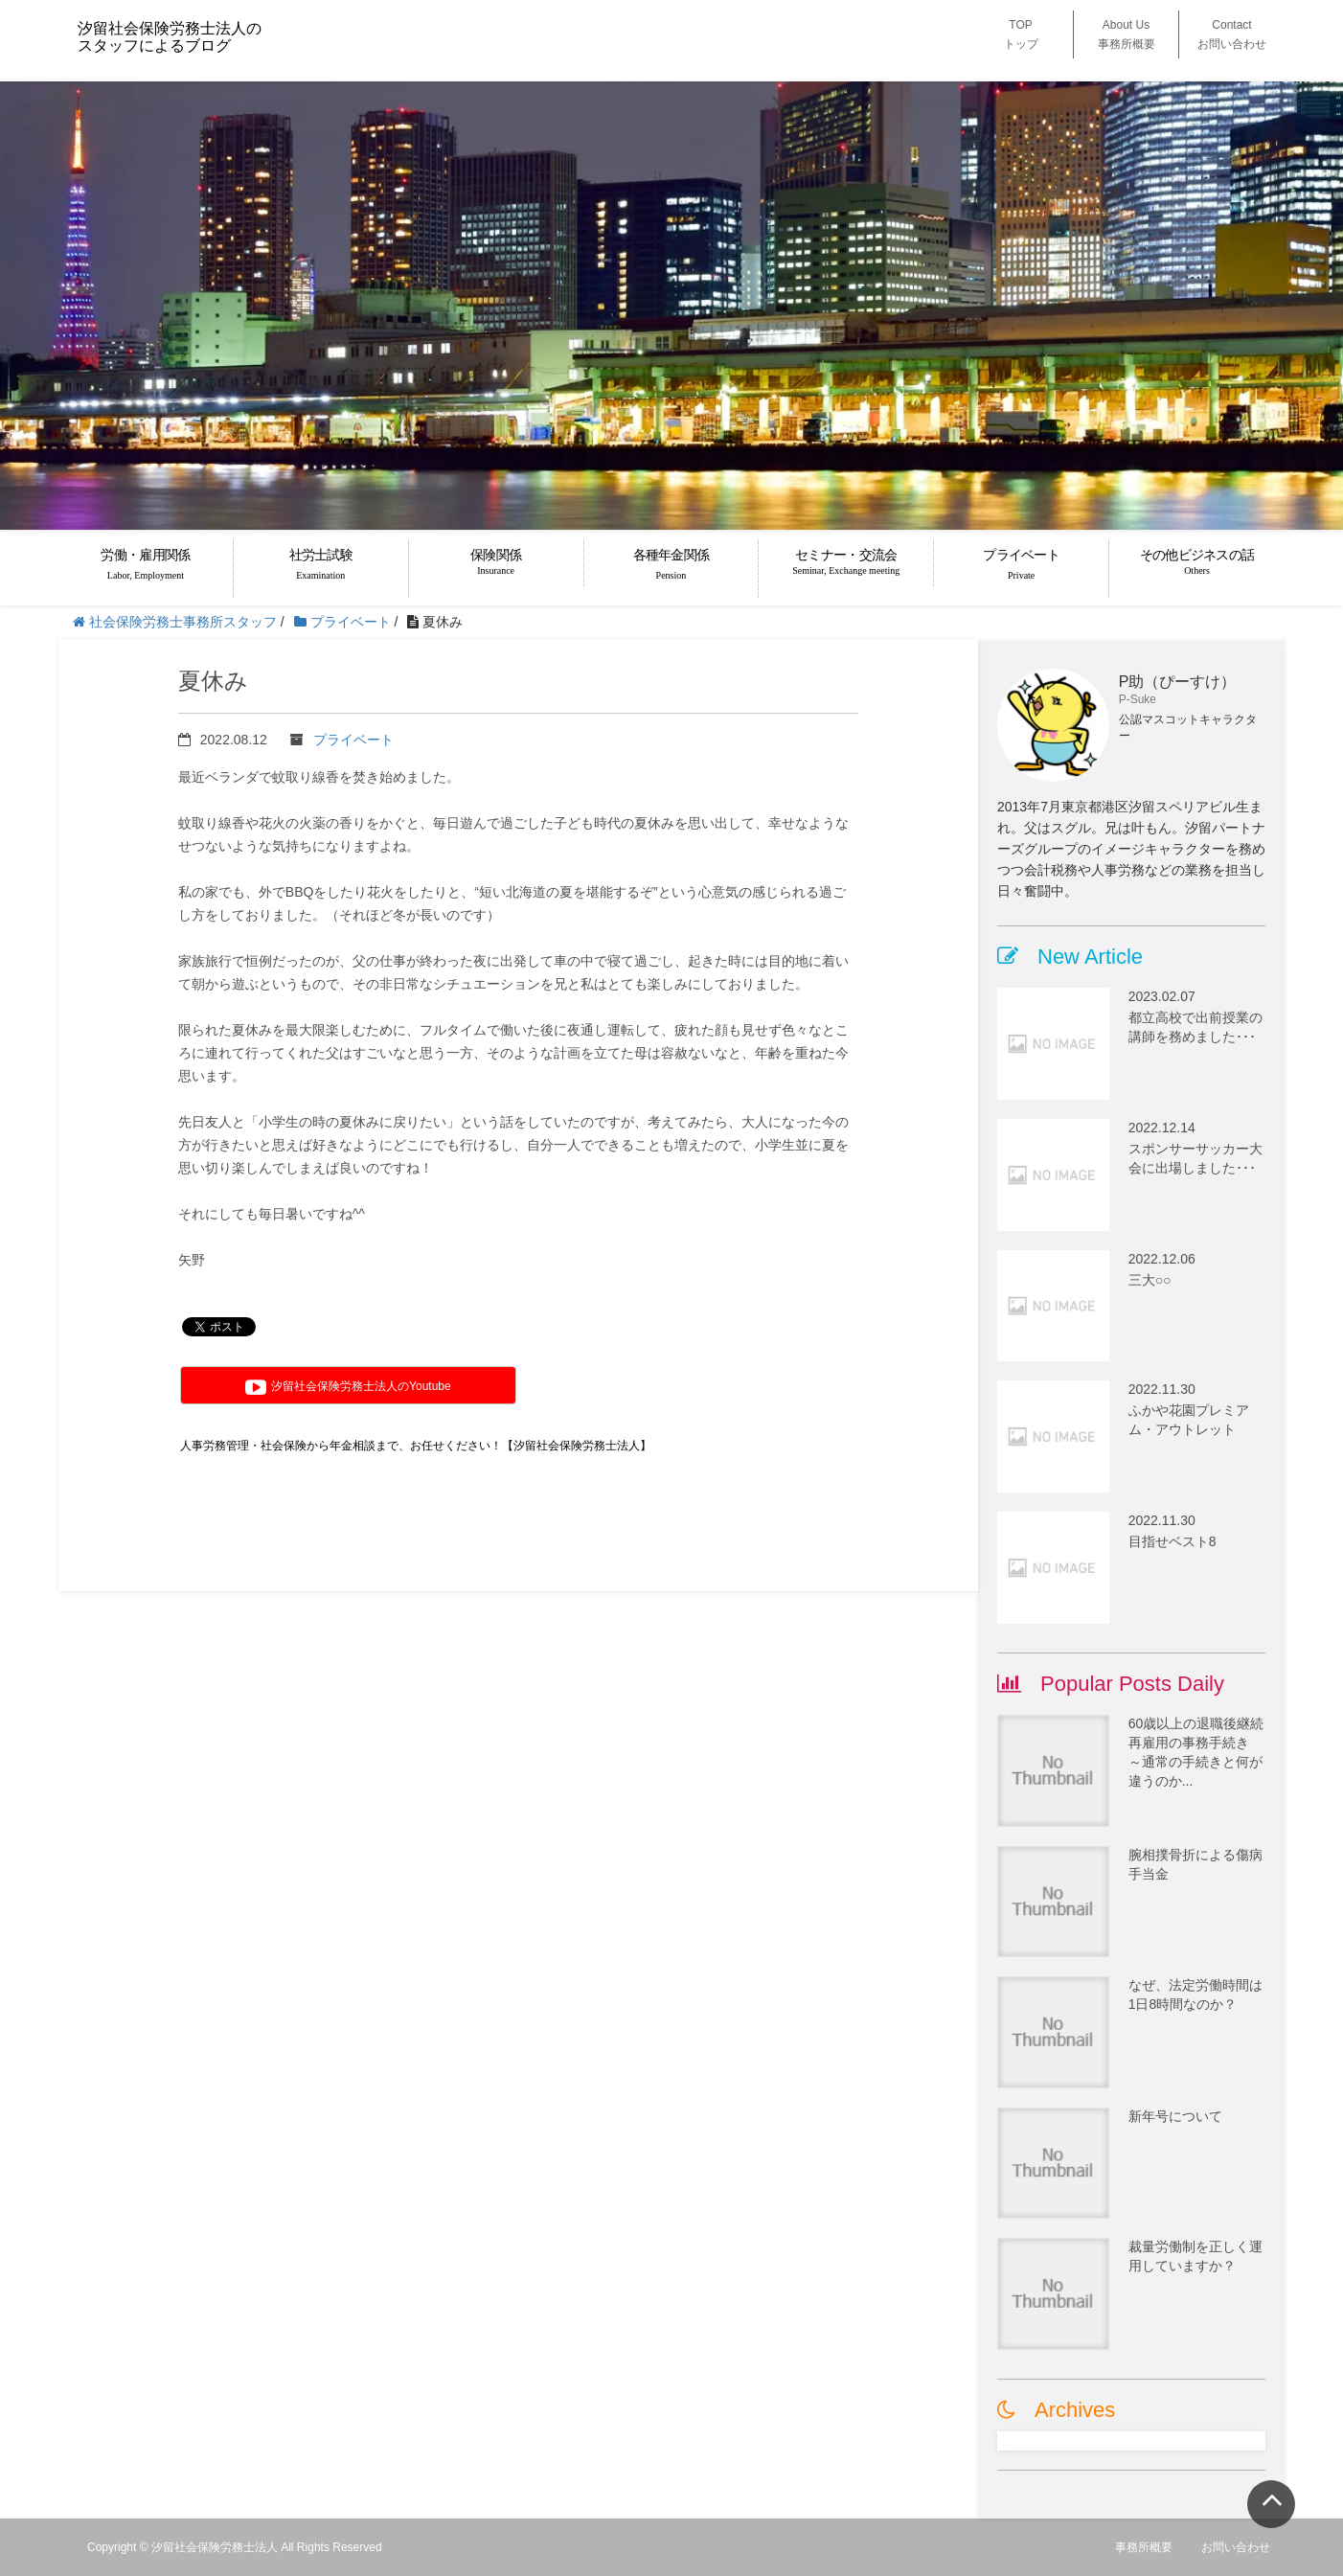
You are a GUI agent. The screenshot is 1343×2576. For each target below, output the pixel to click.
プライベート (1021, 564)
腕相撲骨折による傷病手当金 (1195, 1864)
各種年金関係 (671, 564)
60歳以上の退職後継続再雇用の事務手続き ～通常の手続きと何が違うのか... (1196, 1752)
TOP (1021, 34)
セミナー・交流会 (845, 562)
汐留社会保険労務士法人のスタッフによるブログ (170, 37)
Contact (1231, 34)
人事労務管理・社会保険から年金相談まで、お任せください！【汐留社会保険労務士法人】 (415, 1445)
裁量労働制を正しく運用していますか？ (1195, 2256)
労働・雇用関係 (145, 564)
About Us (1126, 34)
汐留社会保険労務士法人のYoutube (348, 1387)
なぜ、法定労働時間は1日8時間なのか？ (1195, 1994)
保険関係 (496, 562)
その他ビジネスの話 (1197, 562)
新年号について (1175, 2116)
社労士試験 (320, 564)
